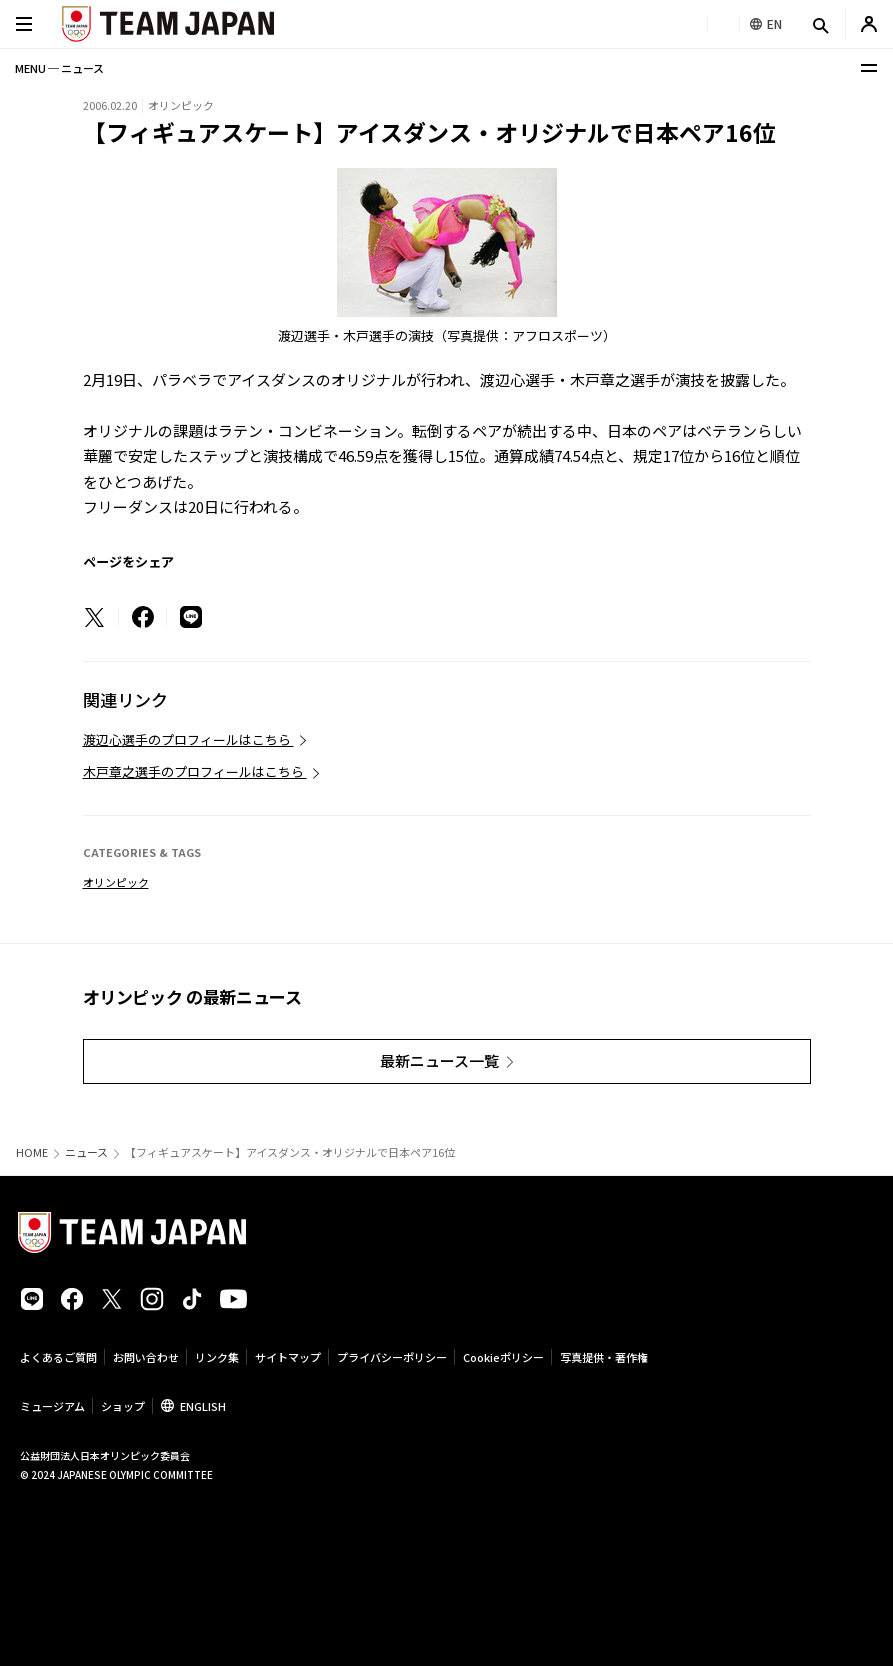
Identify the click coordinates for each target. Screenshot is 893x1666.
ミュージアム (52, 1406)
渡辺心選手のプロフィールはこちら (188, 739)
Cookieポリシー (503, 1357)
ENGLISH (203, 1406)
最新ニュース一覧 (439, 1060)
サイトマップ (288, 1357)
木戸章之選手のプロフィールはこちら (195, 771)
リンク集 (217, 1357)
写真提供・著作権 (604, 1357)
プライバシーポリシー (392, 1357)
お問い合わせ (146, 1357)
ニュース (86, 1152)
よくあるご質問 (58, 1357)
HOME (32, 1152)
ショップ (123, 1406)
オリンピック (116, 882)
